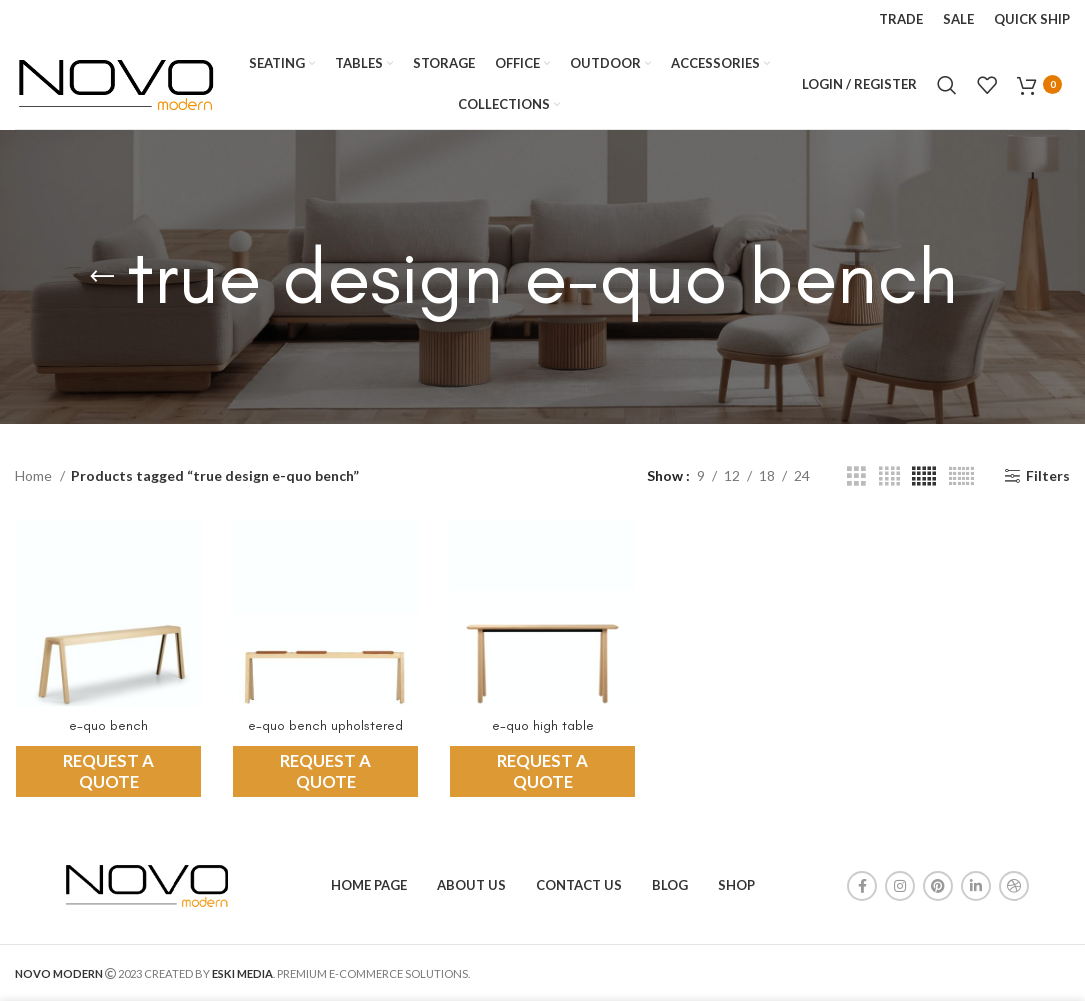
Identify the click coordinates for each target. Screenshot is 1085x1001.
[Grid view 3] (856, 476)
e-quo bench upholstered (325, 725)
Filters (1048, 476)
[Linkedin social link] (976, 886)
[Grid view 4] (889, 476)
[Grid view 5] (924, 476)
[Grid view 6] (961, 476)
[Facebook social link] (862, 886)
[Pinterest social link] (938, 886)
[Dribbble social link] (1014, 886)
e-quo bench (108, 725)
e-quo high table (543, 725)
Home (35, 475)
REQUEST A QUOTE (108, 770)
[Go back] (102, 277)
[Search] (947, 85)
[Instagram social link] (900, 886)
